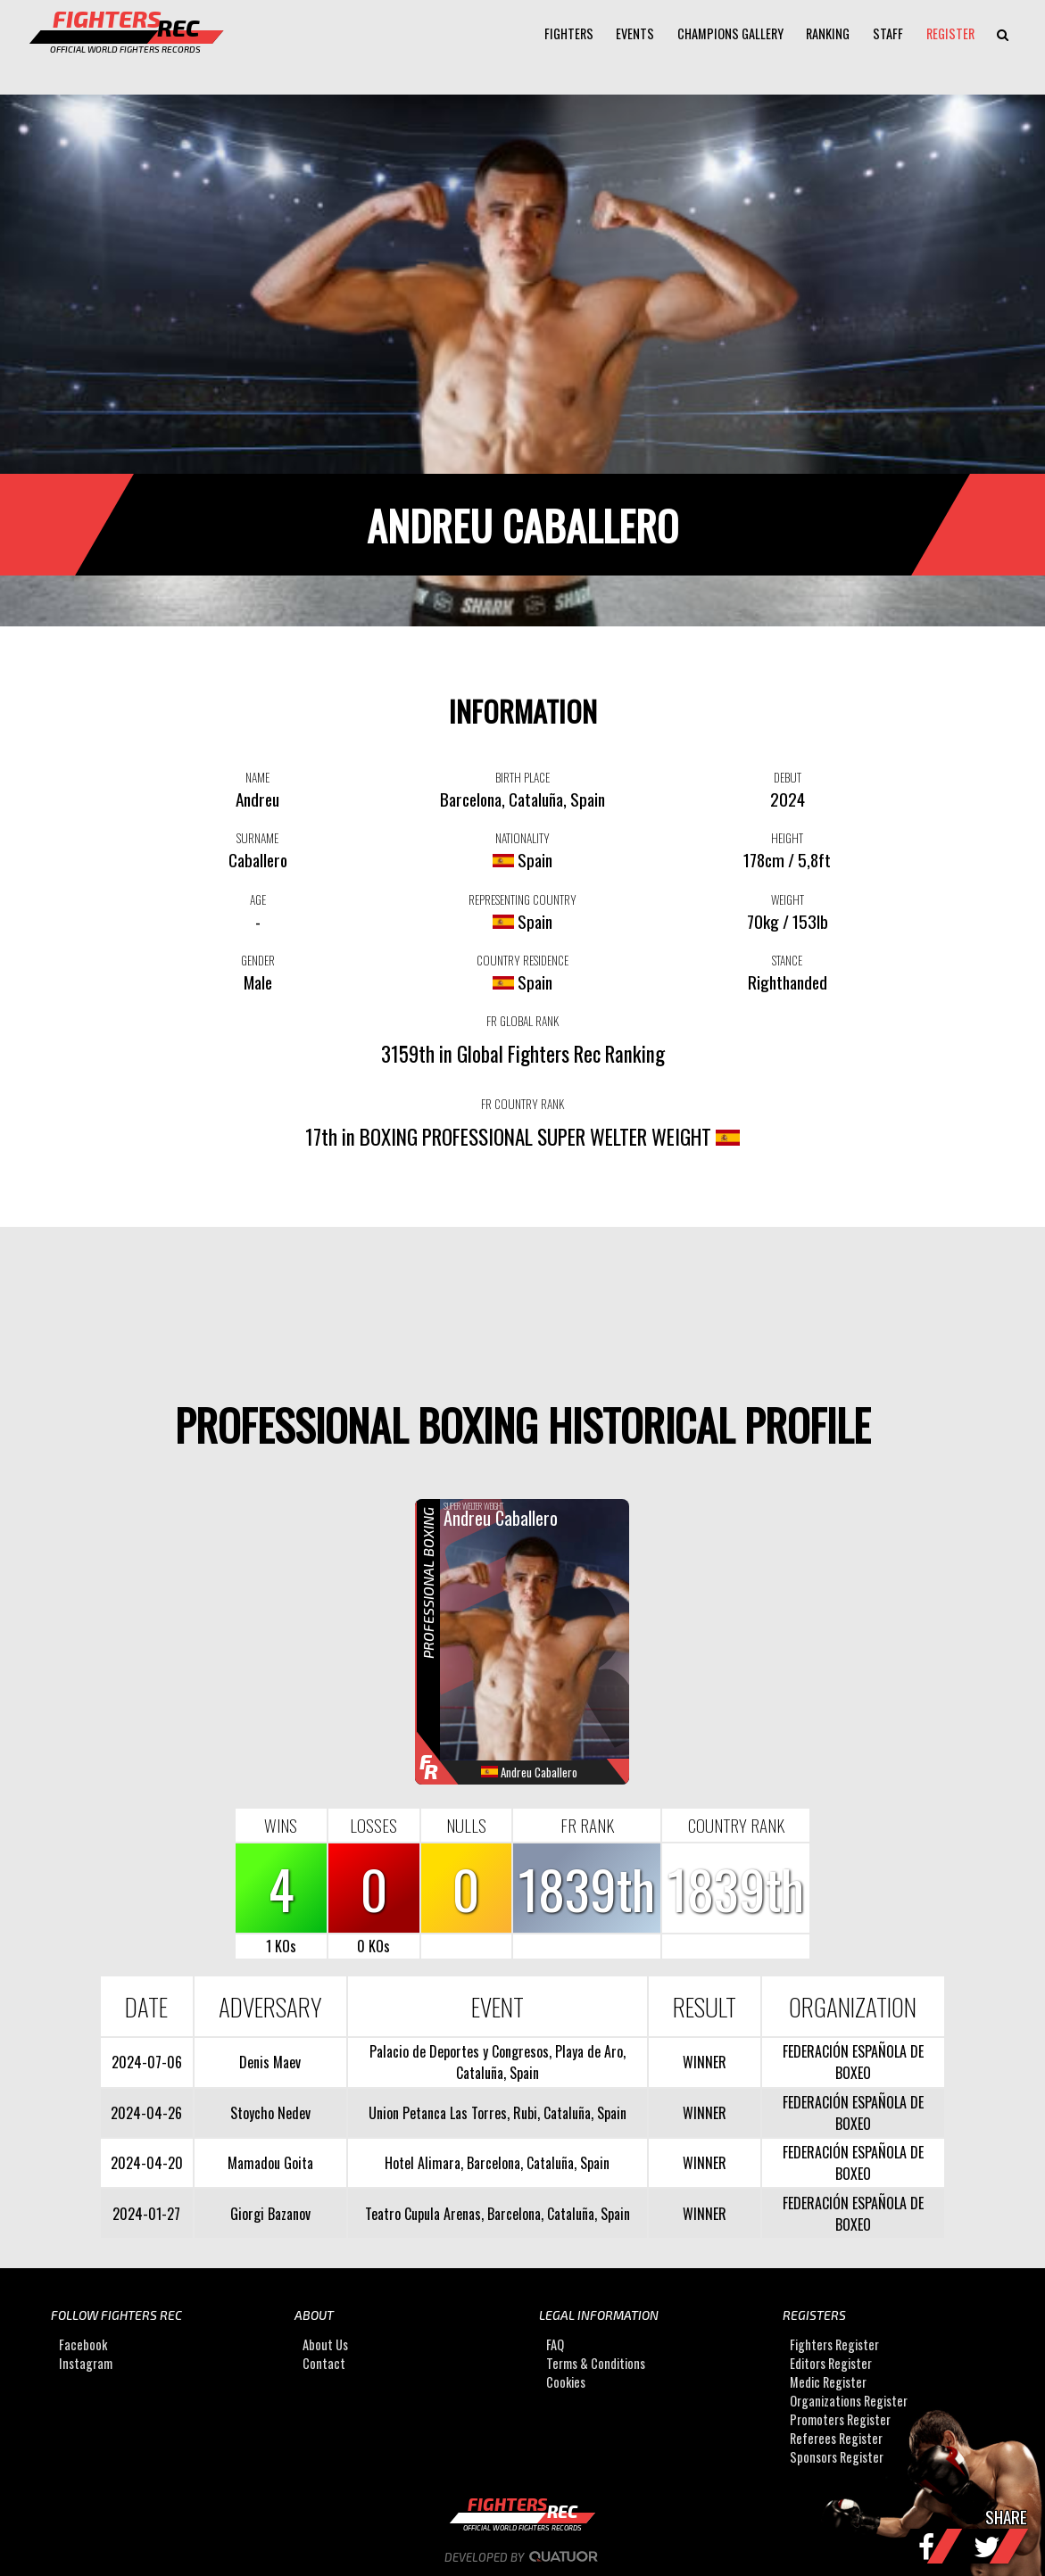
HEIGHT (787, 838)
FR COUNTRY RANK (522, 1104)
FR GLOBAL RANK (522, 1021)
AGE (258, 899)
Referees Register (836, 2438)
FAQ (555, 2344)
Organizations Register (849, 2400)
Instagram (85, 2363)
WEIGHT (787, 899)
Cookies (565, 2381)
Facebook (83, 2344)
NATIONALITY (522, 838)
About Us (325, 2344)
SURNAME (257, 838)
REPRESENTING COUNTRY (522, 899)
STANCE (787, 960)
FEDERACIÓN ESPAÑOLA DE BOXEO (853, 2062)
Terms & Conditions (595, 2363)
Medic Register (828, 2381)
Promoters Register (840, 2419)
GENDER (258, 960)
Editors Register (831, 2363)
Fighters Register (834, 2344)
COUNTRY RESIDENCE (522, 960)
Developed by (522, 2557)
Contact (324, 2363)
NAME (257, 777)
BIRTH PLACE (522, 777)
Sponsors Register (836, 2456)
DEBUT (787, 777)
